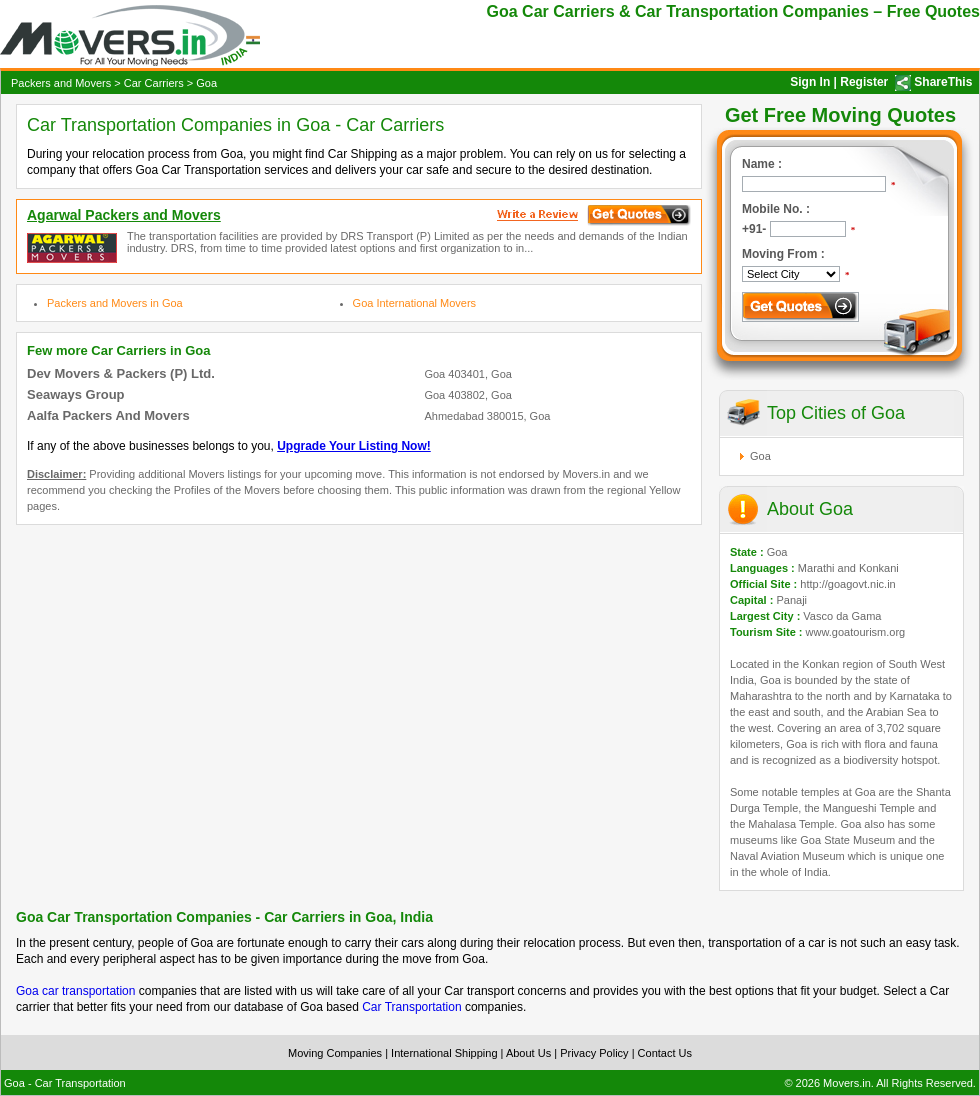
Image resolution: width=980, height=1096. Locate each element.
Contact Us (665, 1053)
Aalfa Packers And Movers (108, 415)
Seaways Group (76, 394)
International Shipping (444, 1053)
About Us (528, 1053)
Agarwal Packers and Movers (124, 215)
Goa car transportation (75, 991)
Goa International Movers (415, 303)
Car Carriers (154, 83)
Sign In (810, 82)
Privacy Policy (594, 1053)
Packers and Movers (61, 83)
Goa (760, 456)
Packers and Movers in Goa (115, 303)
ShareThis (943, 82)
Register (864, 82)
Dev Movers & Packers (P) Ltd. (121, 373)
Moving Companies (335, 1053)
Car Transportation (411, 1007)
